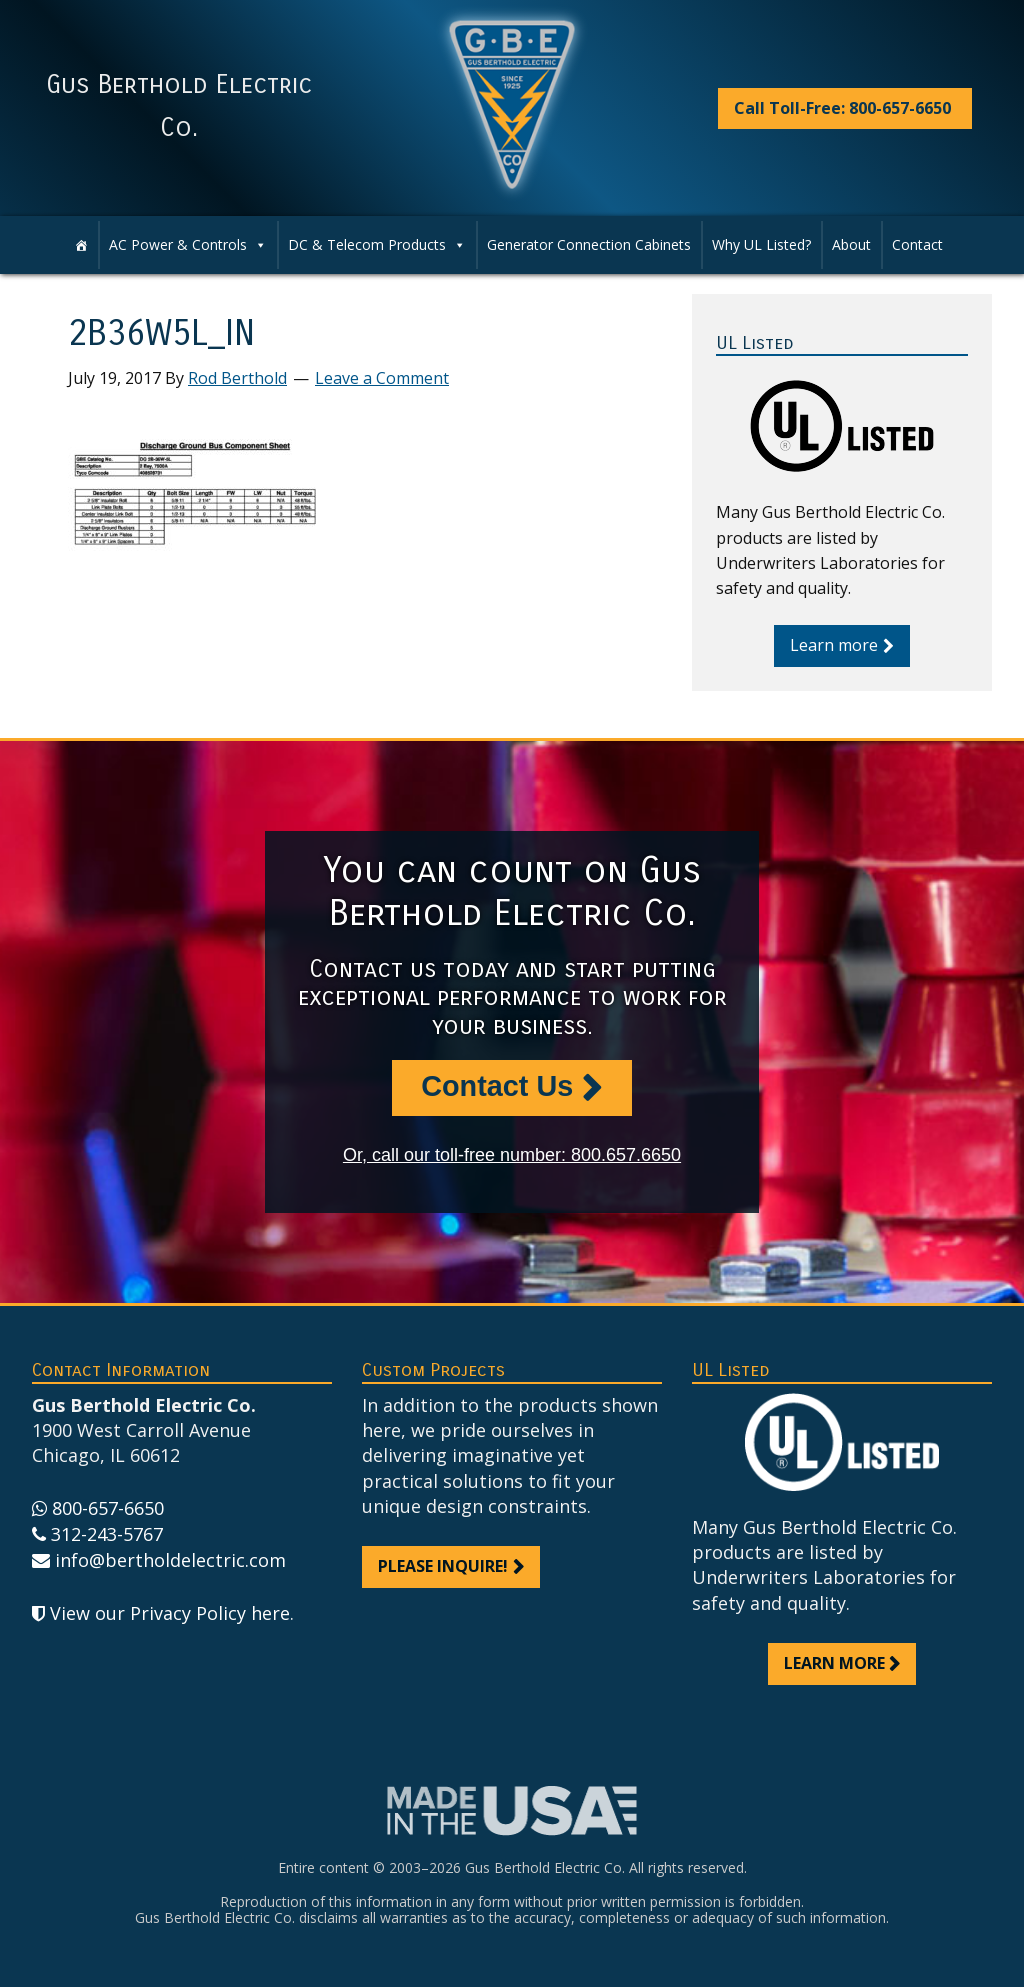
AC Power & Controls (188, 245)
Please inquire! (443, 1566)
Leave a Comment (382, 378)
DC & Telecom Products (377, 245)
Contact (917, 244)
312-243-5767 (107, 1534)
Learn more (834, 645)
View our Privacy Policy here (170, 1613)
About (851, 244)
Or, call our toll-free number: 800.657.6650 (512, 1155)
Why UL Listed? (761, 244)
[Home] (81, 245)
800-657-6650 (108, 1508)
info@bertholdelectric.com (170, 1560)
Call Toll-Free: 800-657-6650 (842, 108)
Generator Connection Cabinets (589, 244)
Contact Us (497, 1086)
